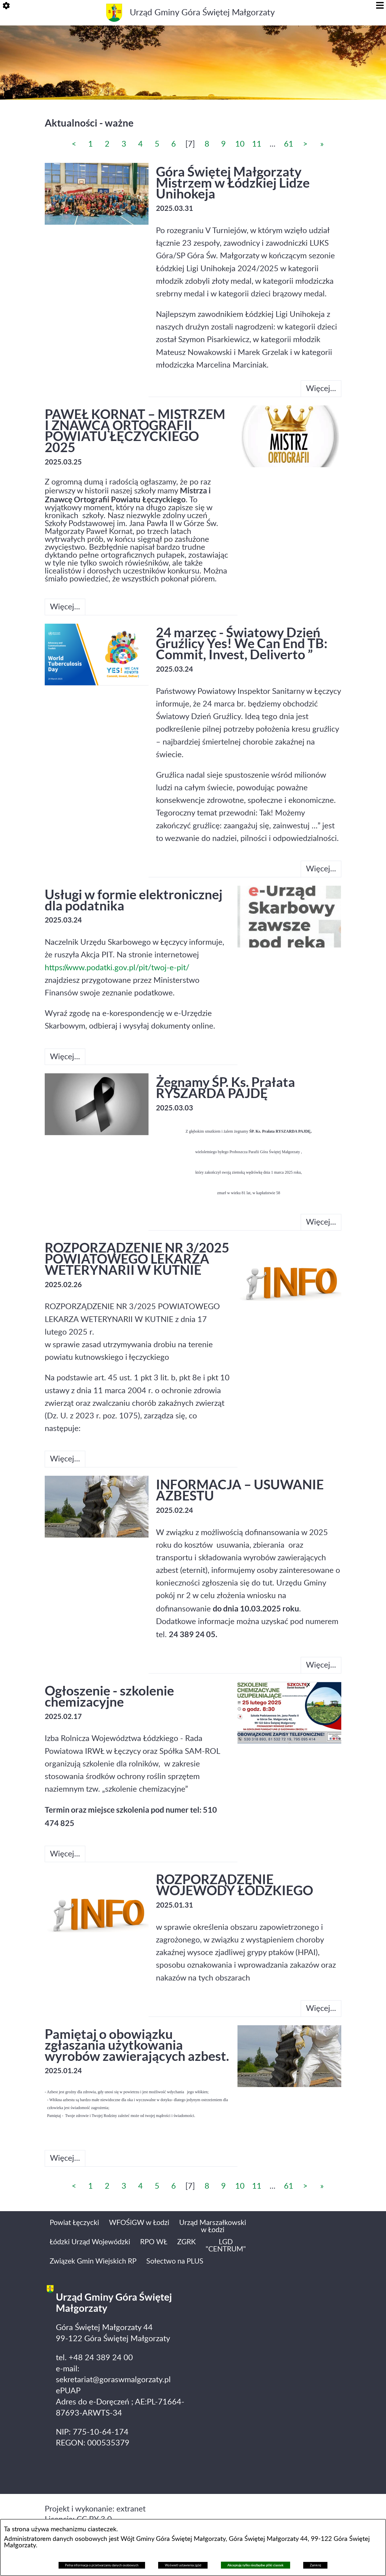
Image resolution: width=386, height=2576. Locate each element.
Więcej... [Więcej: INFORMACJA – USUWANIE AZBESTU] (321, 1665)
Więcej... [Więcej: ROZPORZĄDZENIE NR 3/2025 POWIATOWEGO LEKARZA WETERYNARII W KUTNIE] (65, 1459)
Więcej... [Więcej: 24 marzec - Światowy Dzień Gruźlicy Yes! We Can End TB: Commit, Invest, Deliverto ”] (321, 869)
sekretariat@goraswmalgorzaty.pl (113, 2380)
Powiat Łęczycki (74, 2222)
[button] (6, 6)
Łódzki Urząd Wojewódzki (90, 2242)
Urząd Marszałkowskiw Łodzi (212, 2226)
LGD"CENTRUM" (226, 2246)
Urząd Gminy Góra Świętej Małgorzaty (202, 12)
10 (240, 144)
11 (256, 144)
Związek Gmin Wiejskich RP (93, 2261)
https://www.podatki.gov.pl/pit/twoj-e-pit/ (117, 968)
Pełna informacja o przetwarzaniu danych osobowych (101, 2565)
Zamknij (315, 2565)
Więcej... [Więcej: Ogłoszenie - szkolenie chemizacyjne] (65, 1854)
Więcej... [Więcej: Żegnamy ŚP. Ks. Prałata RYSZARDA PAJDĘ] (321, 1222)
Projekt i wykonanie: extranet (95, 2509)
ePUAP (68, 2391)
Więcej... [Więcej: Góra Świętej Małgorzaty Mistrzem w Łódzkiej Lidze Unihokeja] (321, 389)
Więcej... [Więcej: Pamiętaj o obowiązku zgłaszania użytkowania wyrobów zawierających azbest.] (65, 2158)
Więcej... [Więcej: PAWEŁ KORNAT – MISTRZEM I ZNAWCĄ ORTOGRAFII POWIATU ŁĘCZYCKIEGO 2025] (65, 607)
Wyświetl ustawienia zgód (183, 2565)
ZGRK (186, 2242)
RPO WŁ (153, 2242)
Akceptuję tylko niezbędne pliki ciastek (255, 2565)
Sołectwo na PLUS (174, 2261)
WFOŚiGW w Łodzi (139, 2222)
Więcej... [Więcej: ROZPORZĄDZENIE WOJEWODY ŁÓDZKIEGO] (321, 2008)
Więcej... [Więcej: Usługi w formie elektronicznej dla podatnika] (65, 1057)
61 (288, 144)
